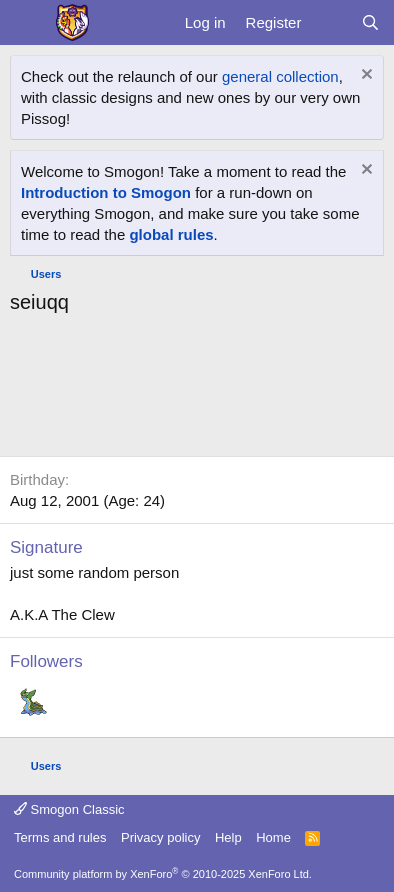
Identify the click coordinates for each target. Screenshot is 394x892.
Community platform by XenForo (163, 874)
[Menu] (27, 23)
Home (273, 837)
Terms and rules (60, 837)
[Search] (370, 22)
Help (228, 837)
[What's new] (330, 22)
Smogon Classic (69, 809)
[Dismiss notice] (364, 76)
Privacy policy (160, 837)
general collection (280, 76)
